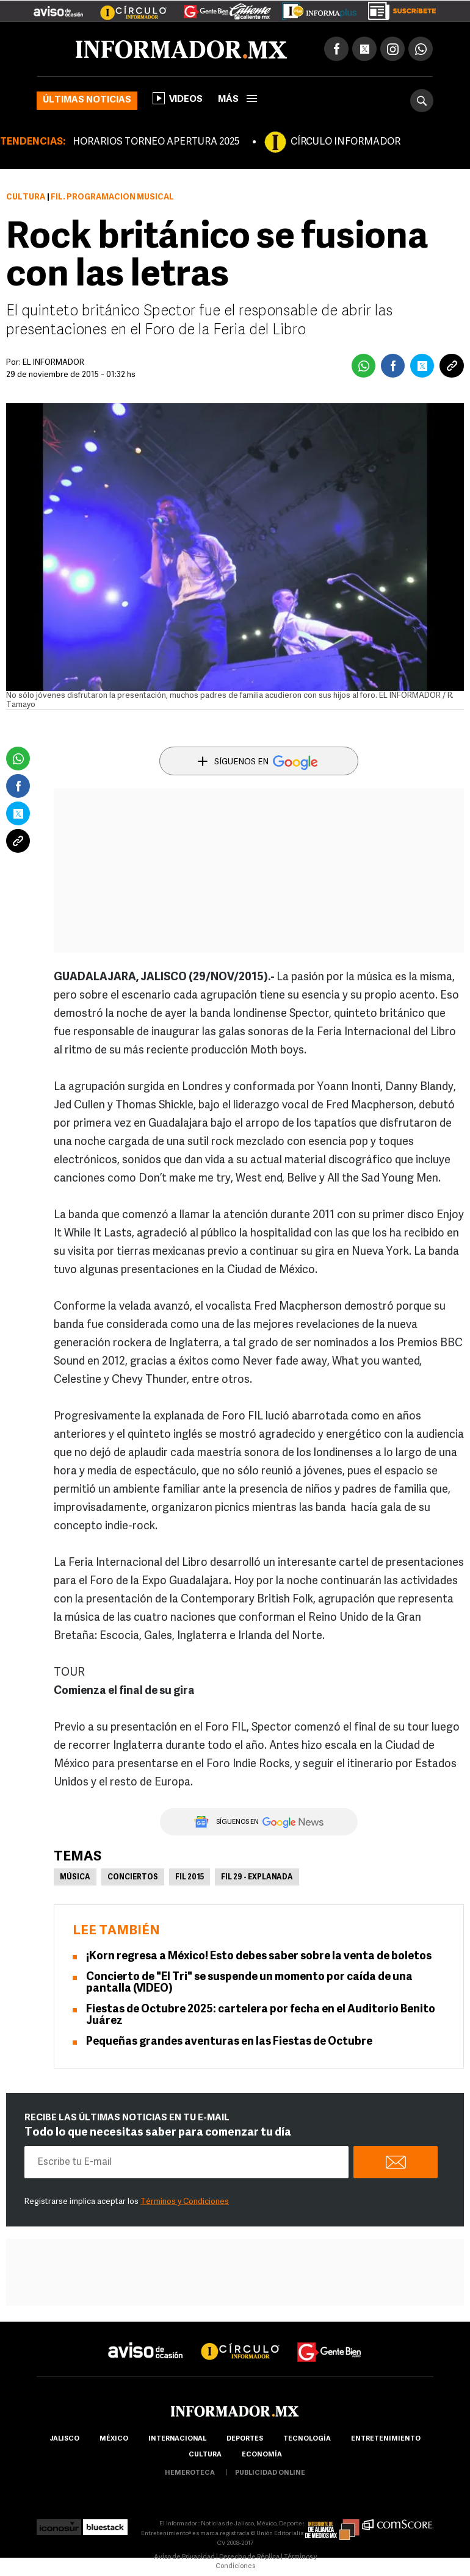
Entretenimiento (386, 2439)
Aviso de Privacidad (184, 2557)
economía (262, 2455)
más (237, 99)
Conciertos (132, 1877)
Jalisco (64, 2439)
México (113, 2439)
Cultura (25, 197)
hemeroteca (190, 2473)
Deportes (244, 2439)
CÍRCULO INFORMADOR (345, 142)
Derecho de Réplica (249, 2557)
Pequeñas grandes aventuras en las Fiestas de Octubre (229, 2042)
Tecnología (307, 2439)
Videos (178, 98)
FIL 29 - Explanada (257, 1877)
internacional (177, 2439)
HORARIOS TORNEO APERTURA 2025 (156, 142)
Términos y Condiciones (184, 2202)
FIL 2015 (189, 1877)
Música (75, 1877)
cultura (205, 2455)
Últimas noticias (87, 100)
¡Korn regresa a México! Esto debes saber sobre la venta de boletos (259, 1956)
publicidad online (270, 2473)
